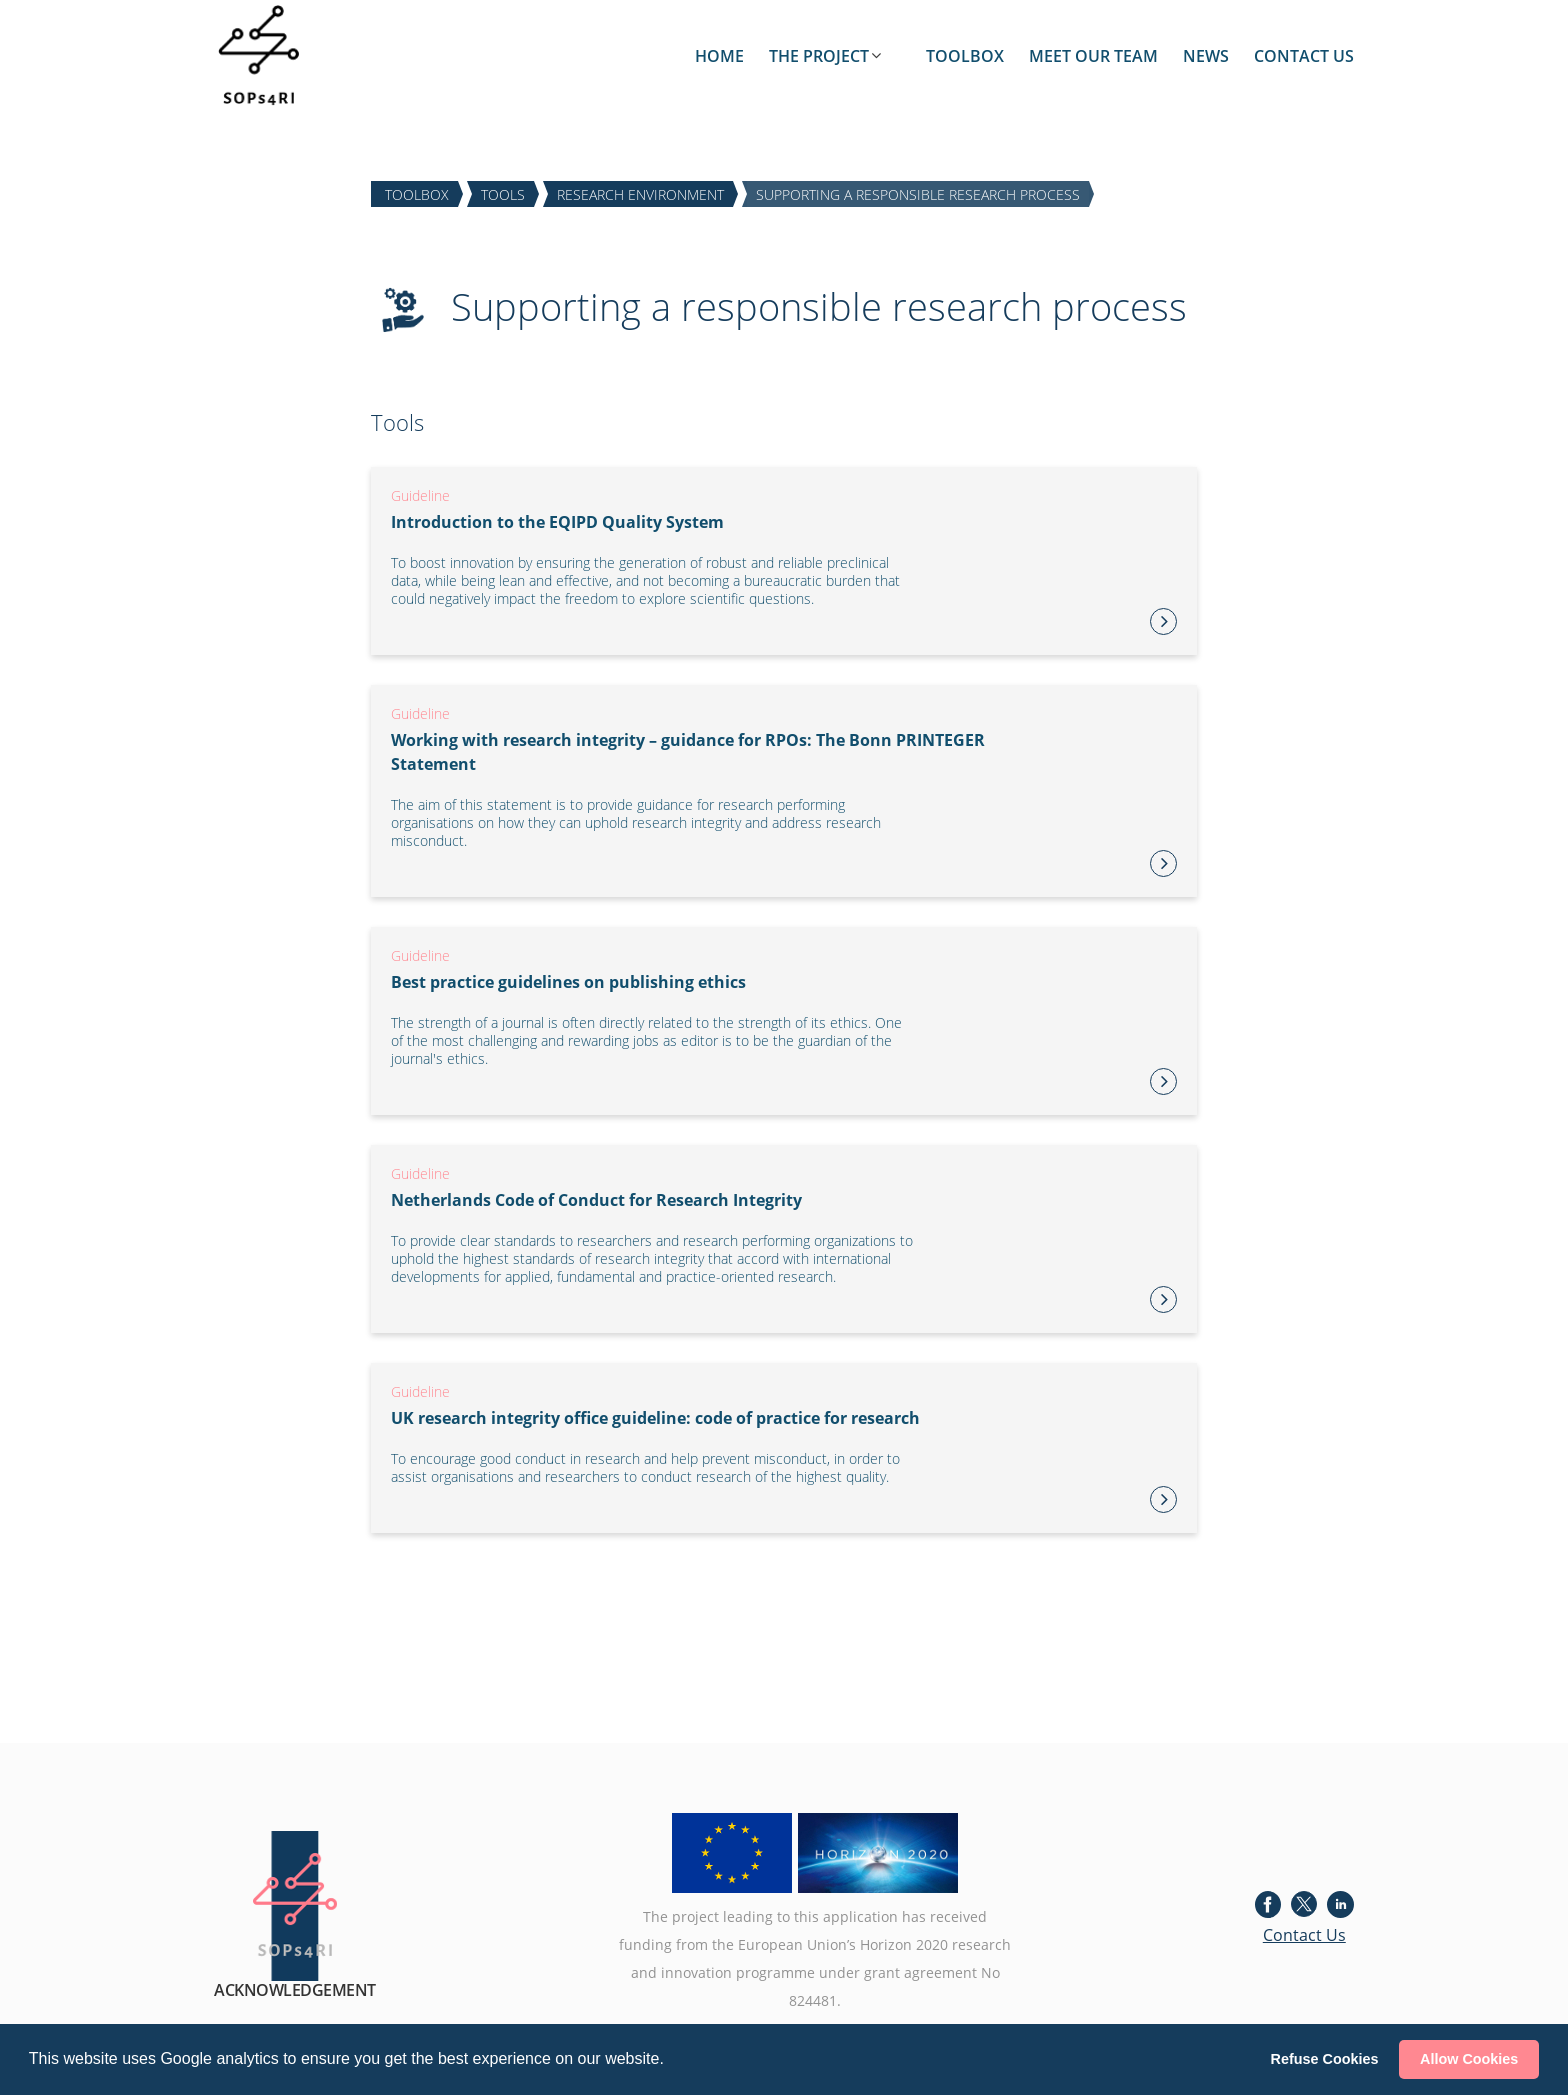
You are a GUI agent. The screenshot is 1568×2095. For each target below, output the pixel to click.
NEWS (1206, 56)
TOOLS (503, 193)
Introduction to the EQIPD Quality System (557, 522)
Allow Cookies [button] (1469, 2059)
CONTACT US (1304, 56)
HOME (719, 56)
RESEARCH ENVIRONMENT (640, 193)
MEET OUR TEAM (1093, 56)
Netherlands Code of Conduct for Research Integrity (596, 1200)
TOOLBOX (965, 56)
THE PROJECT (819, 56)
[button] (671, 2061)
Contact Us (1304, 1935)
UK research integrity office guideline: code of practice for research (655, 1418)
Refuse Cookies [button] (1325, 2059)
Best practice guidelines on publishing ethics (568, 982)
